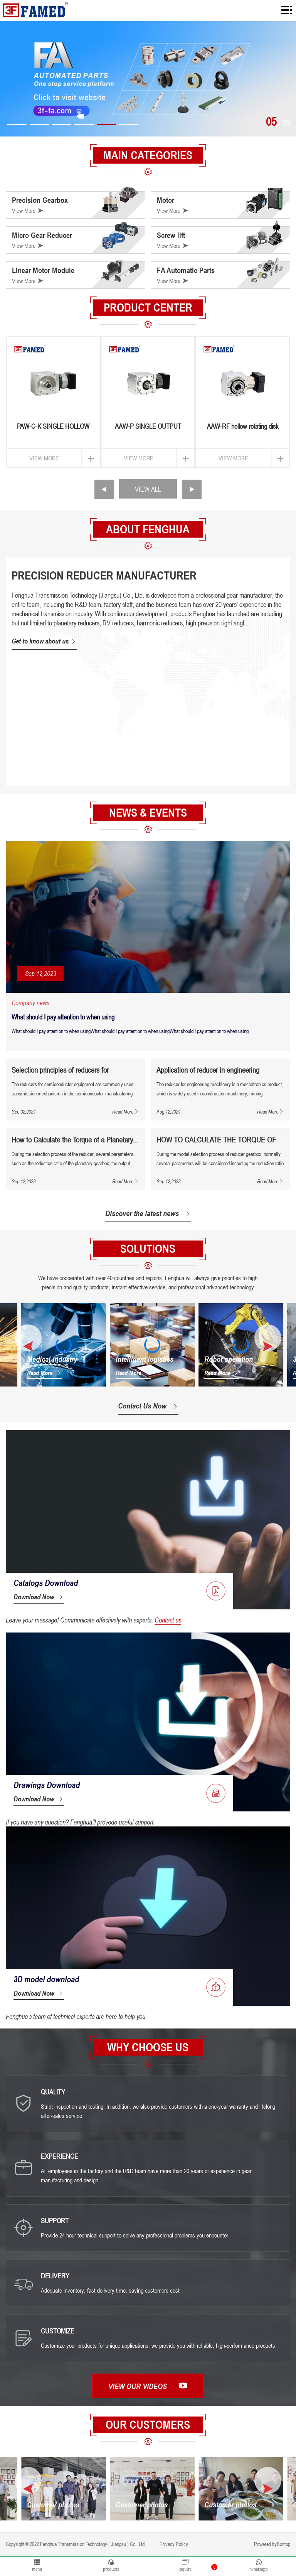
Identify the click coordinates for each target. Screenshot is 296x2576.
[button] (17, 124)
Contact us (168, 1621)
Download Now (38, 1598)
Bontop (283, 2545)
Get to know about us (44, 641)
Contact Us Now (148, 1407)
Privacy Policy (173, 2545)
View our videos (148, 2387)
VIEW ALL (148, 489)
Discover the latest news (148, 1213)
